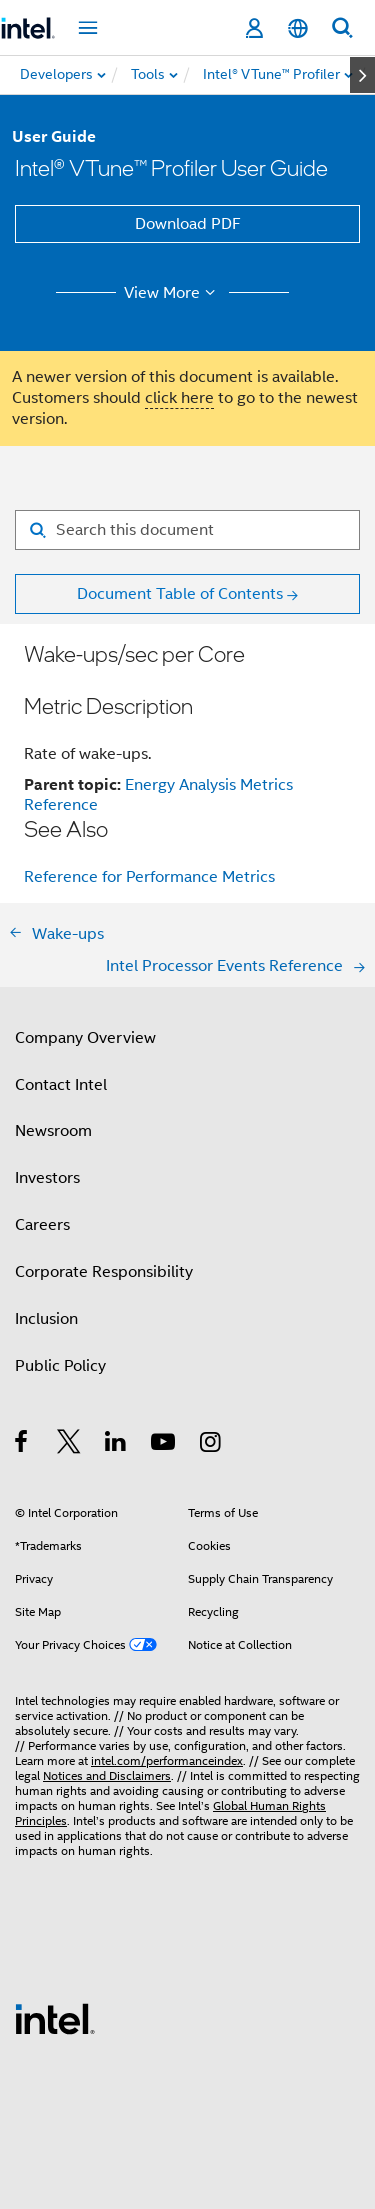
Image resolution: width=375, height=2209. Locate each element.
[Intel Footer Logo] (55, 2018)
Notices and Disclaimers (107, 1775)
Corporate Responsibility (104, 1272)
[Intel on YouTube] (164, 1445)
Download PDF (188, 224)
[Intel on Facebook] (22, 1445)
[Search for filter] (187, 530)
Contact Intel (61, 1085)
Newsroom (53, 1131)
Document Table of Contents (180, 594)
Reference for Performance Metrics (149, 877)
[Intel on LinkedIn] (116, 1445)
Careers (42, 1225)
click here (179, 398)
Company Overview (85, 1038)
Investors (47, 1178)
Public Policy (60, 1366)
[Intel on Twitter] (69, 1445)
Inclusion (46, 1319)
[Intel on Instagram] (211, 1445)
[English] (298, 28)
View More (172, 293)
